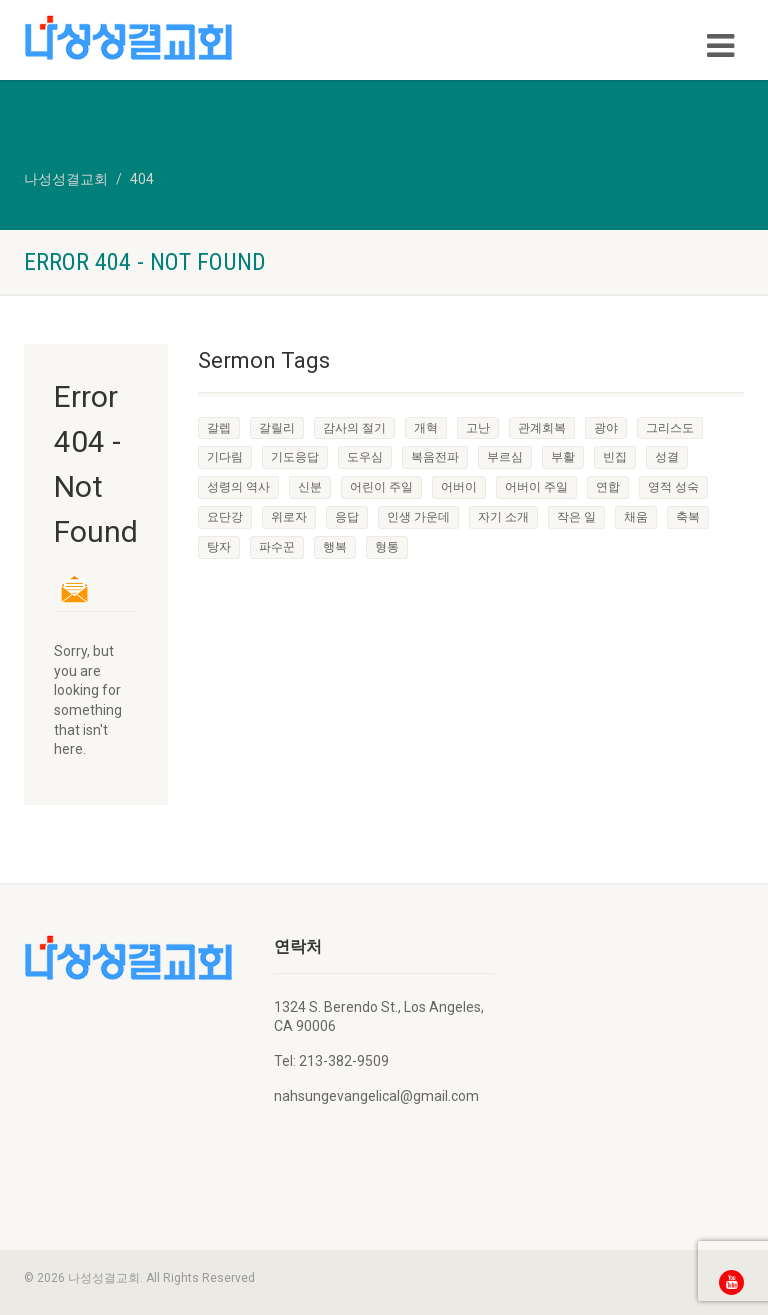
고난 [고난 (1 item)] (478, 428)
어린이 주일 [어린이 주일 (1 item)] (381, 487)
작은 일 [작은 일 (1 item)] (576, 517)
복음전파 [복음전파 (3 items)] (435, 457)
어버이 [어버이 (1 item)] (459, 487)
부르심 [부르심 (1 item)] (505, 457)
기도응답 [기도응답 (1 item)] (295, 457)
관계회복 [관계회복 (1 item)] (542, 428)
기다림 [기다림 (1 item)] (225, 457)
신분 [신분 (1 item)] (310, 487)
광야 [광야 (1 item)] (606, 428)
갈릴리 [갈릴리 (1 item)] (277, 428)
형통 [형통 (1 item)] (387, 547)
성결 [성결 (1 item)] (667, 457)
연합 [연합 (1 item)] (608, 487)
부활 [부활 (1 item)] (563, 457)
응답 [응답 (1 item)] (347, 517)
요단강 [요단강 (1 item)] (225, 517)
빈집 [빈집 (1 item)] (615, 457)
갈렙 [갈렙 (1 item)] (219, 428)
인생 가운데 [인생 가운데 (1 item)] (418, 517)
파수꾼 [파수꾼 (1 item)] (277, 547)
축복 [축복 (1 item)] (688, 517)
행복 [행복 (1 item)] (335, 547)
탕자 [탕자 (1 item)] (219, 547)
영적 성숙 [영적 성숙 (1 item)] (673, 487)
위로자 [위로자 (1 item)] (289, 517)
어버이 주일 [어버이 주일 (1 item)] (536, 487)
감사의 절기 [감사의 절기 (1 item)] (354, 428)
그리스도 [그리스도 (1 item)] (670, 428)
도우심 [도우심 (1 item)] (365, 457)
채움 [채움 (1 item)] (636, 517)
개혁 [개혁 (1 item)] (426, 428)
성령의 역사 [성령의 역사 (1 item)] (238, 487)
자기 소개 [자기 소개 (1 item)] (503, 517)
